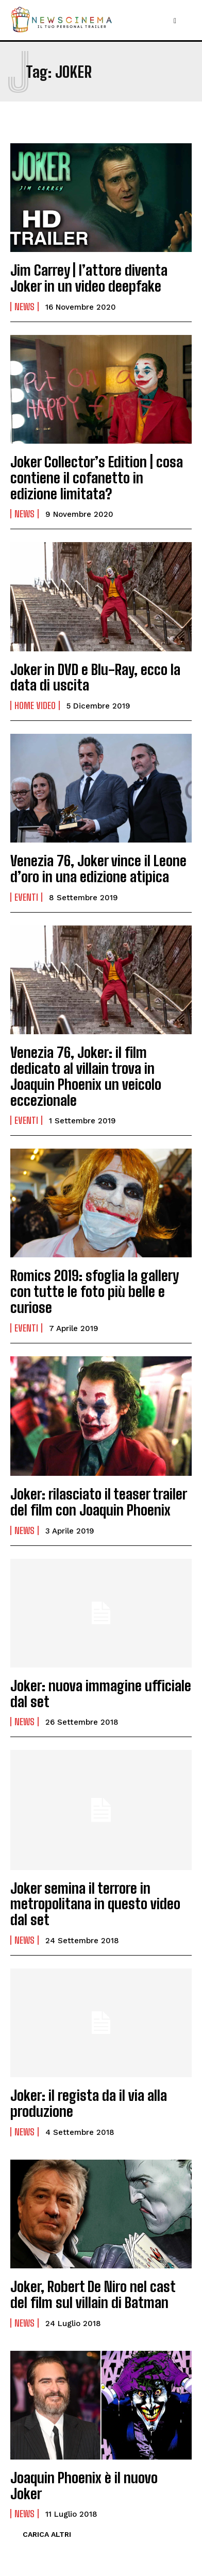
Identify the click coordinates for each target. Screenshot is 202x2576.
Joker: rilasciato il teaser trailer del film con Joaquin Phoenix (98, 1502)
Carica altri (47, 2534)
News (24, 306)
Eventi (26, 897)
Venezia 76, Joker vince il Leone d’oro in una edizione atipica (98, 868)
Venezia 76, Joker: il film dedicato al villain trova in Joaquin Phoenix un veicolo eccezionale (85, 1075)
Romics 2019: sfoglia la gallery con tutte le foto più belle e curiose (94, 1291)
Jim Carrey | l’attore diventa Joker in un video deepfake (88, 278)
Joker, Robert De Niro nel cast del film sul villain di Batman (93, 2294)
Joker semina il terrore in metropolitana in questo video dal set (95, 1904)
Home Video (35, 705)
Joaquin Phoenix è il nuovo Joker (84, 2485)
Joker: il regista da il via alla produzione (88, 2103)
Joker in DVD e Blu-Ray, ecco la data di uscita (95, 677)
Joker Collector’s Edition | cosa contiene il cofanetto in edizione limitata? (96, 477)
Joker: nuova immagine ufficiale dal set (100, 1693)
